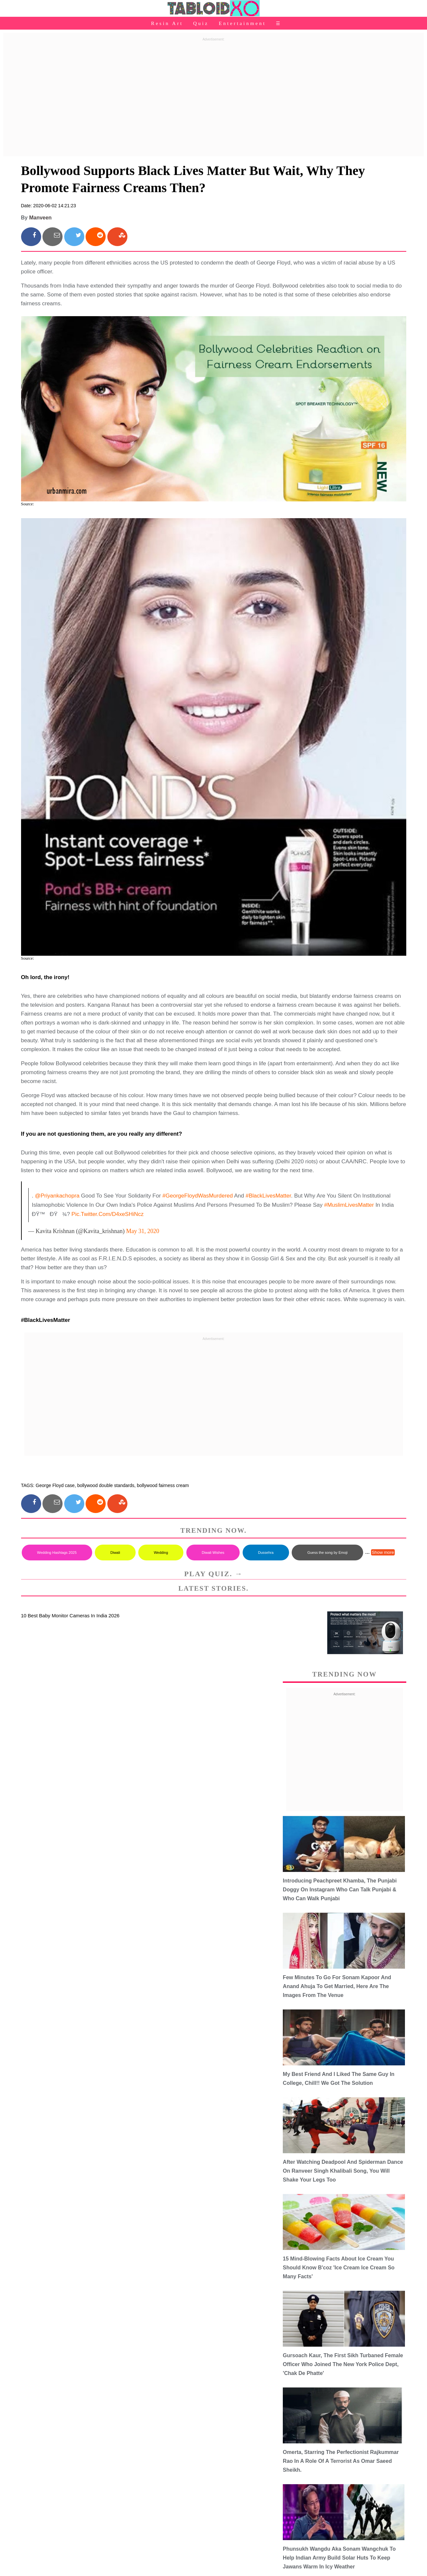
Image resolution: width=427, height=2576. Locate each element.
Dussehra (266, 1552)
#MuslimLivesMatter (349, 1205)
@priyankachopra (57, 1196)
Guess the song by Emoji (327, 1552)
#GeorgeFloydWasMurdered (197, 1196)
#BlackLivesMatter (268, 1196)
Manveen (40, 217)
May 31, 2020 (142, 1231)
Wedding (161, 1552)
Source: (27, 503)
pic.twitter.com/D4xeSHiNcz (107, 1214)
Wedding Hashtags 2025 (57, 1552)
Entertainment (242, 23)
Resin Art (167, 23)
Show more (383, 1552)
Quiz (201, 23)
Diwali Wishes (213, 1552)
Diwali (115, 1552)
